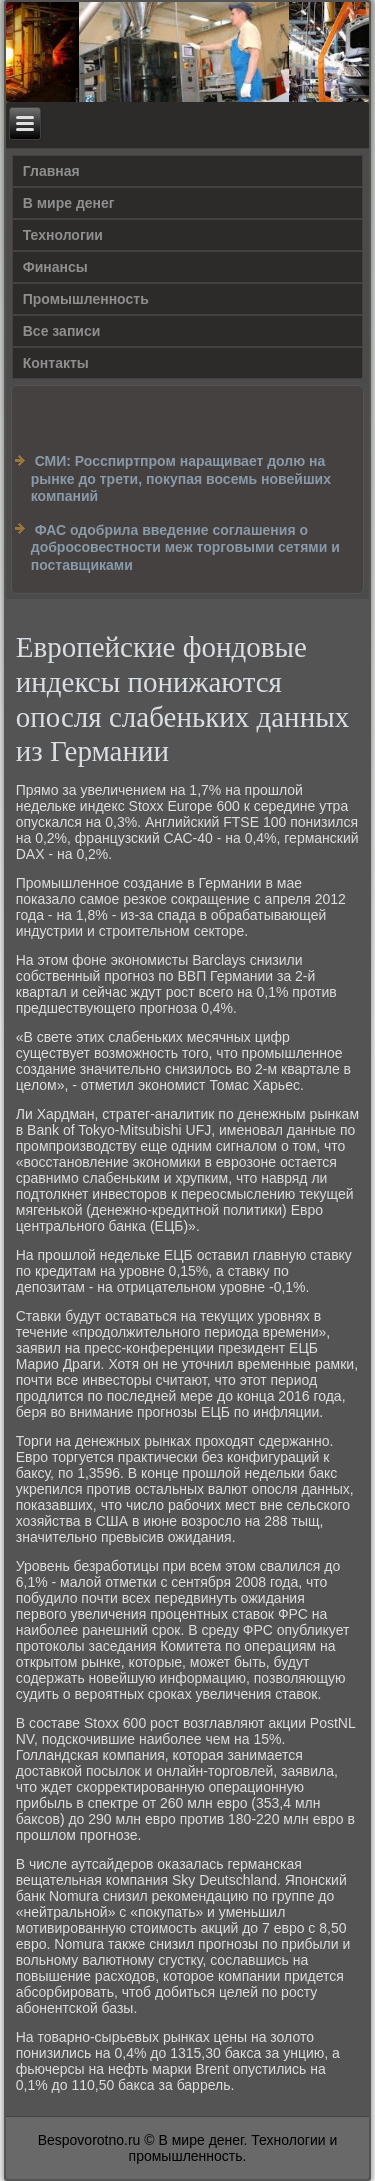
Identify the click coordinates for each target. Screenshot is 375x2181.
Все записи (62, 331)
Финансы (55, 267)
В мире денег (69, 203)
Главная (51, 171)
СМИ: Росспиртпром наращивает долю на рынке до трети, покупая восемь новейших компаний (181, 478)
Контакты (56, 363)
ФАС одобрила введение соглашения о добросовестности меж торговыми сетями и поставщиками (185, 547)
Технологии (63, 235)
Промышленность (86, 299)
